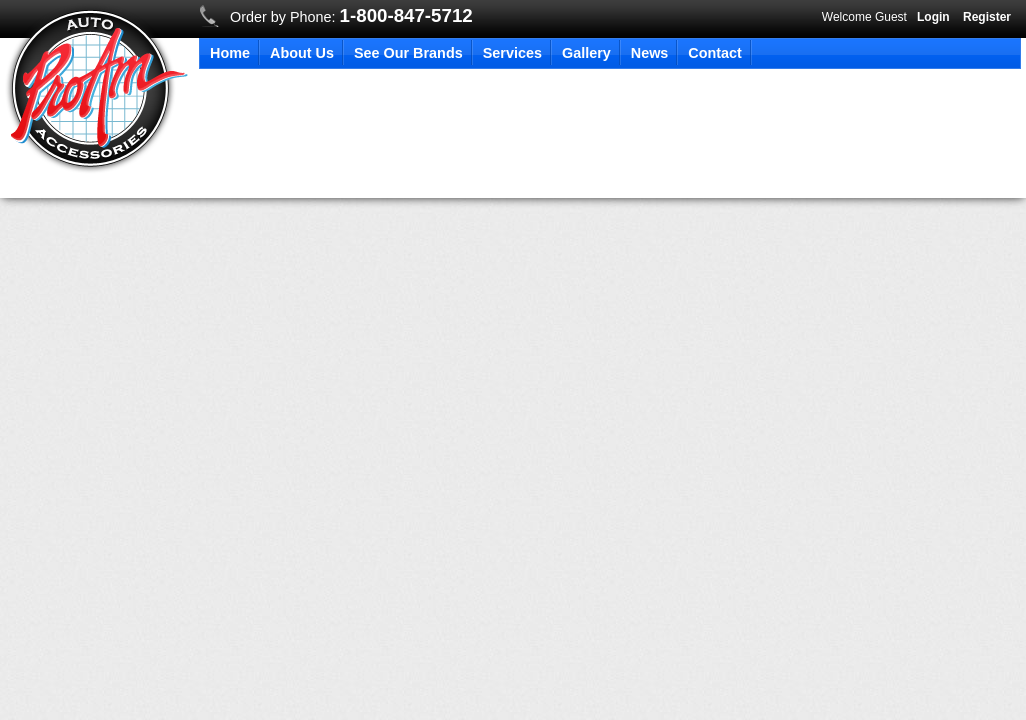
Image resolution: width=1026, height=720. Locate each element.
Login (933, 17)
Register (987, 17)
